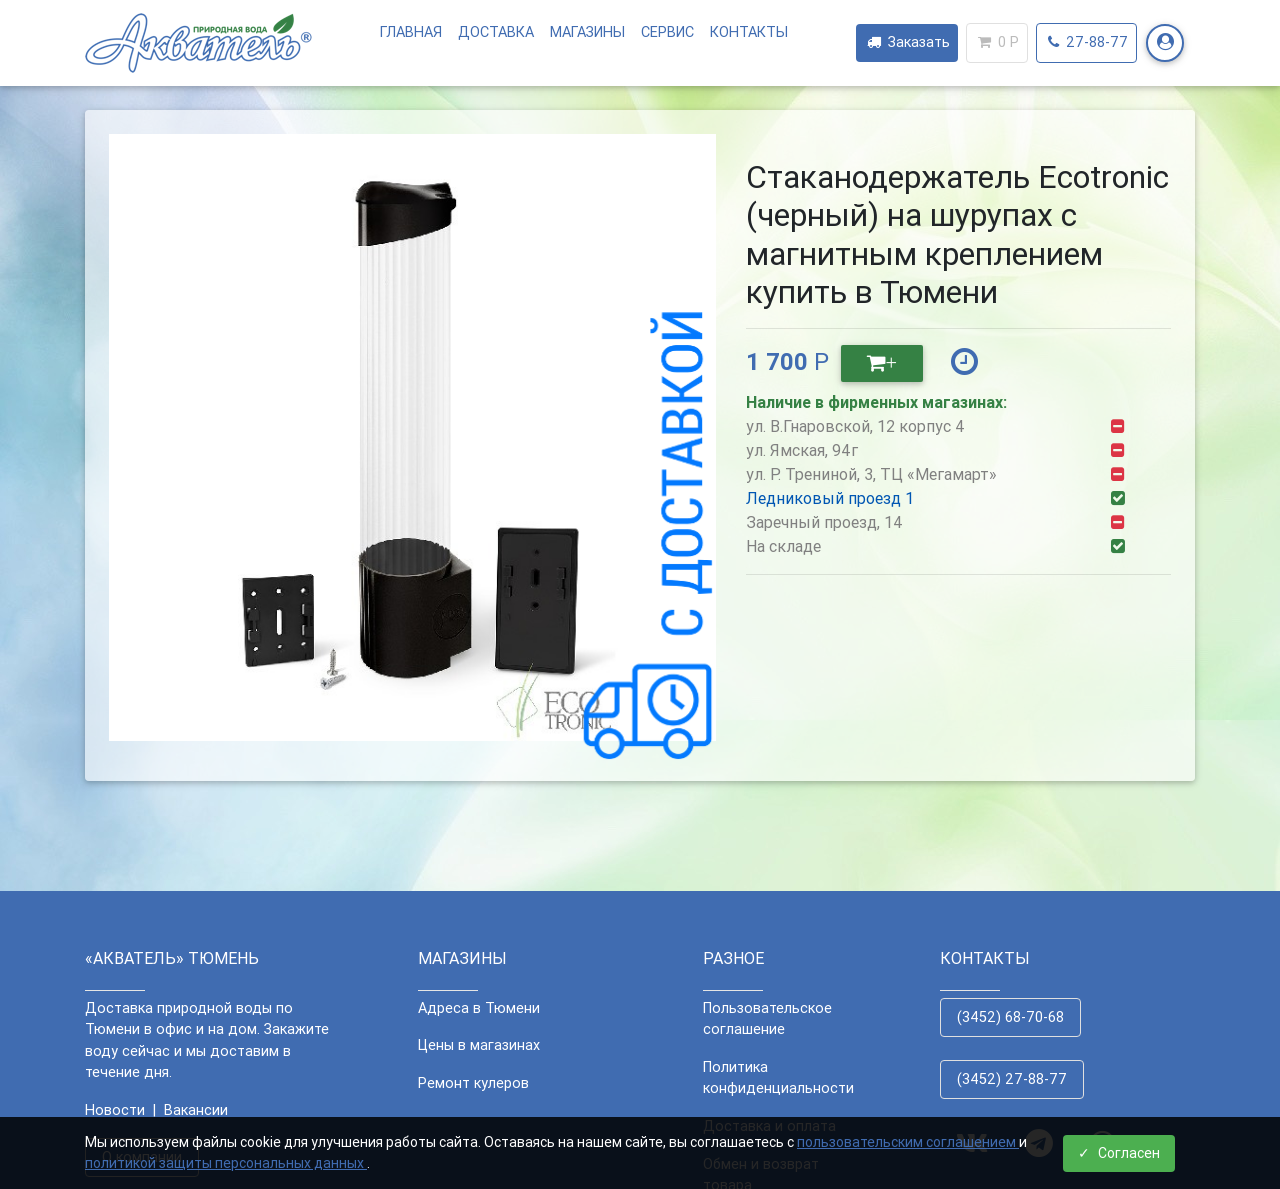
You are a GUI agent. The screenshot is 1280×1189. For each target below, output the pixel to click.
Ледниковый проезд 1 (830, 498)
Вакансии (196, 1110)
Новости (115, 1110)
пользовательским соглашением (908, 1142)
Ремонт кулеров (473, 1083)
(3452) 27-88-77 (1012, 1079)
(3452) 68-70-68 (1010, 1017)
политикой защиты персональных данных (226, 1163)
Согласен (1119, 1153)
